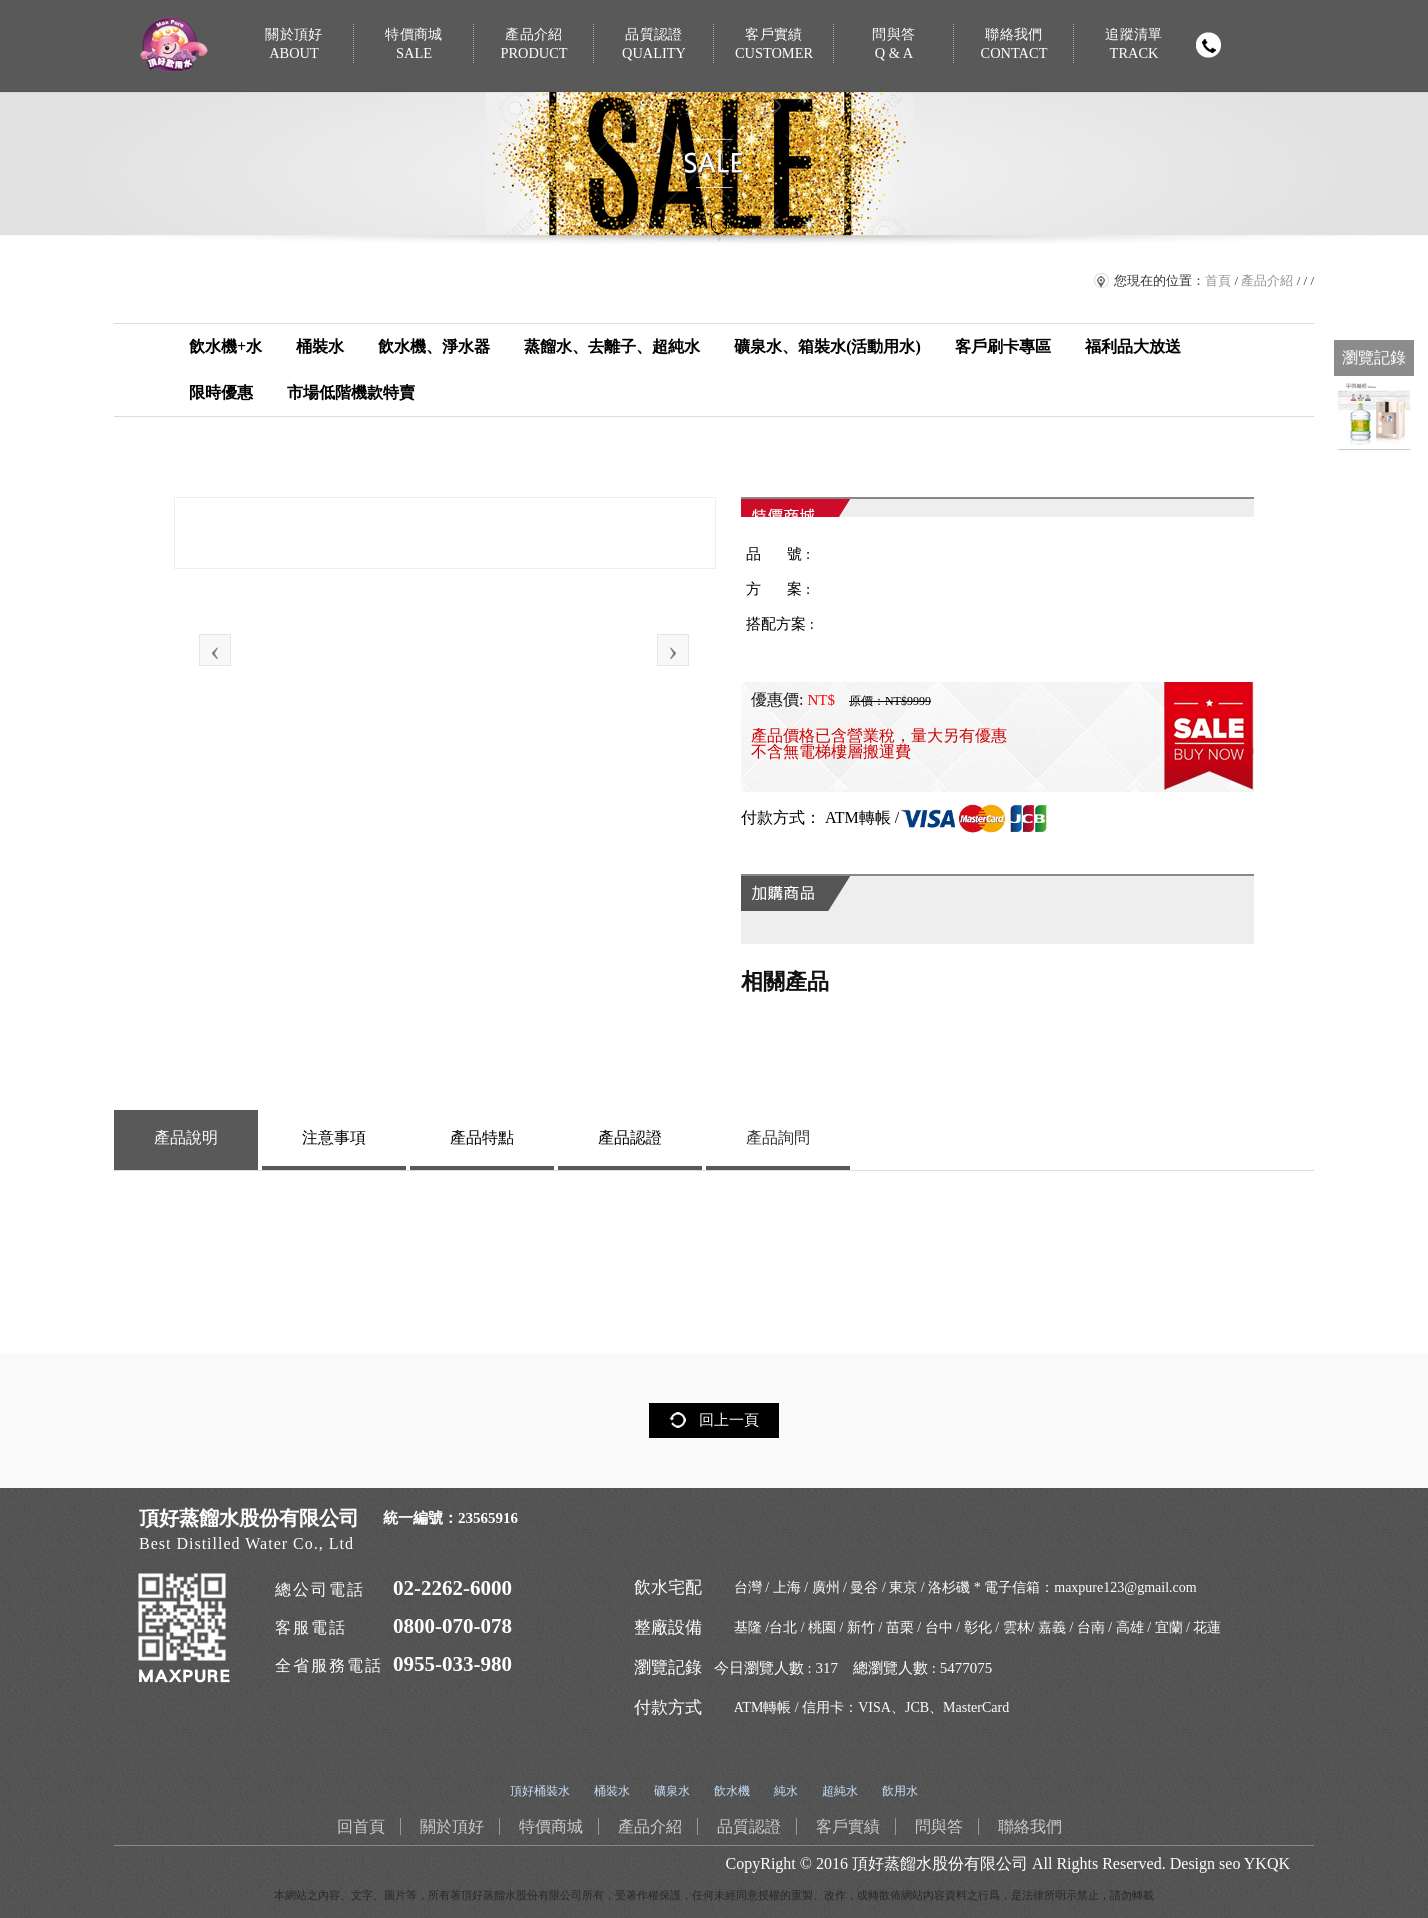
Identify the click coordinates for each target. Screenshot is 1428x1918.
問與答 (894, 44)
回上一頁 (729, 1420)
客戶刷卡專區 (1003, 346)
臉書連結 (1374, 250)
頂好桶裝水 (540, 1791)
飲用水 (900, 1791)
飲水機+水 (225, 346)
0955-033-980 (452, 1664)
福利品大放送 (1133, 346)
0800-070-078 (452, 1626)
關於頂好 (294, 44)
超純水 (840, 1791)
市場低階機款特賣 (351, 392)
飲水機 (732, 1791)
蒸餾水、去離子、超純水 (612, 346)
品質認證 (654, 44)
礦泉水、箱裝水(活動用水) (827, 346)
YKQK (1267, 1863)
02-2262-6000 (452, 1588)
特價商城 (414, 44)
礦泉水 (672, 1791)
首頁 (1218, 280)
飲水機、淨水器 (434, 346)
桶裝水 (320, 346)
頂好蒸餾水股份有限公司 (940, 1863)
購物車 (1374, 130)
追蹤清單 (1134, 44)
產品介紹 (534, 44)
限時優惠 (221, 392)
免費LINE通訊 (1374, 310)
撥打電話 (1208, 45)
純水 (786, 1791)
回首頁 (1374, 190)
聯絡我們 (1014, 44)
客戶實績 (774, 44)
